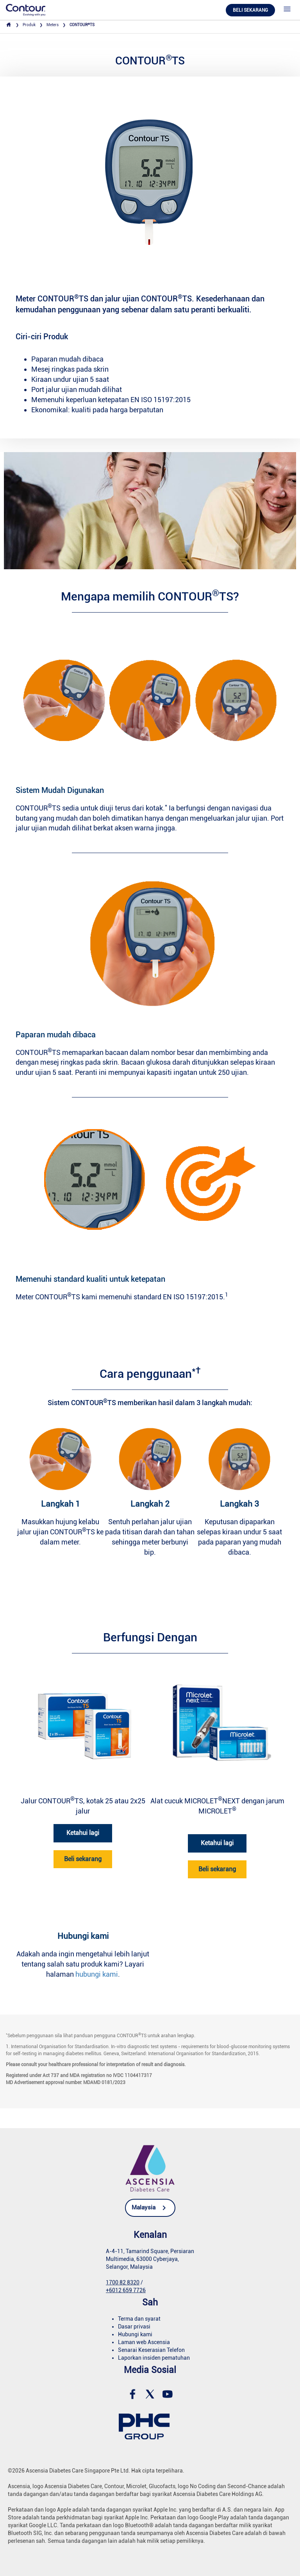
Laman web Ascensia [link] (144, 2342)
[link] (25, 9)
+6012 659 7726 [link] (126, 2290)
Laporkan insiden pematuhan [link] (154, 2358)
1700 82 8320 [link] (122, 2282)
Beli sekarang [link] (83, 1859)
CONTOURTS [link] (82, 25)
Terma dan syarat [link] (139, 2319)
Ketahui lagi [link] (82, 1833)
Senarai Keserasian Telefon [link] (151, 2350)
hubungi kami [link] (96, 1974)
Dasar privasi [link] (134, 2326)
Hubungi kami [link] (135, 2334)
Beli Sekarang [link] (250, 10)
